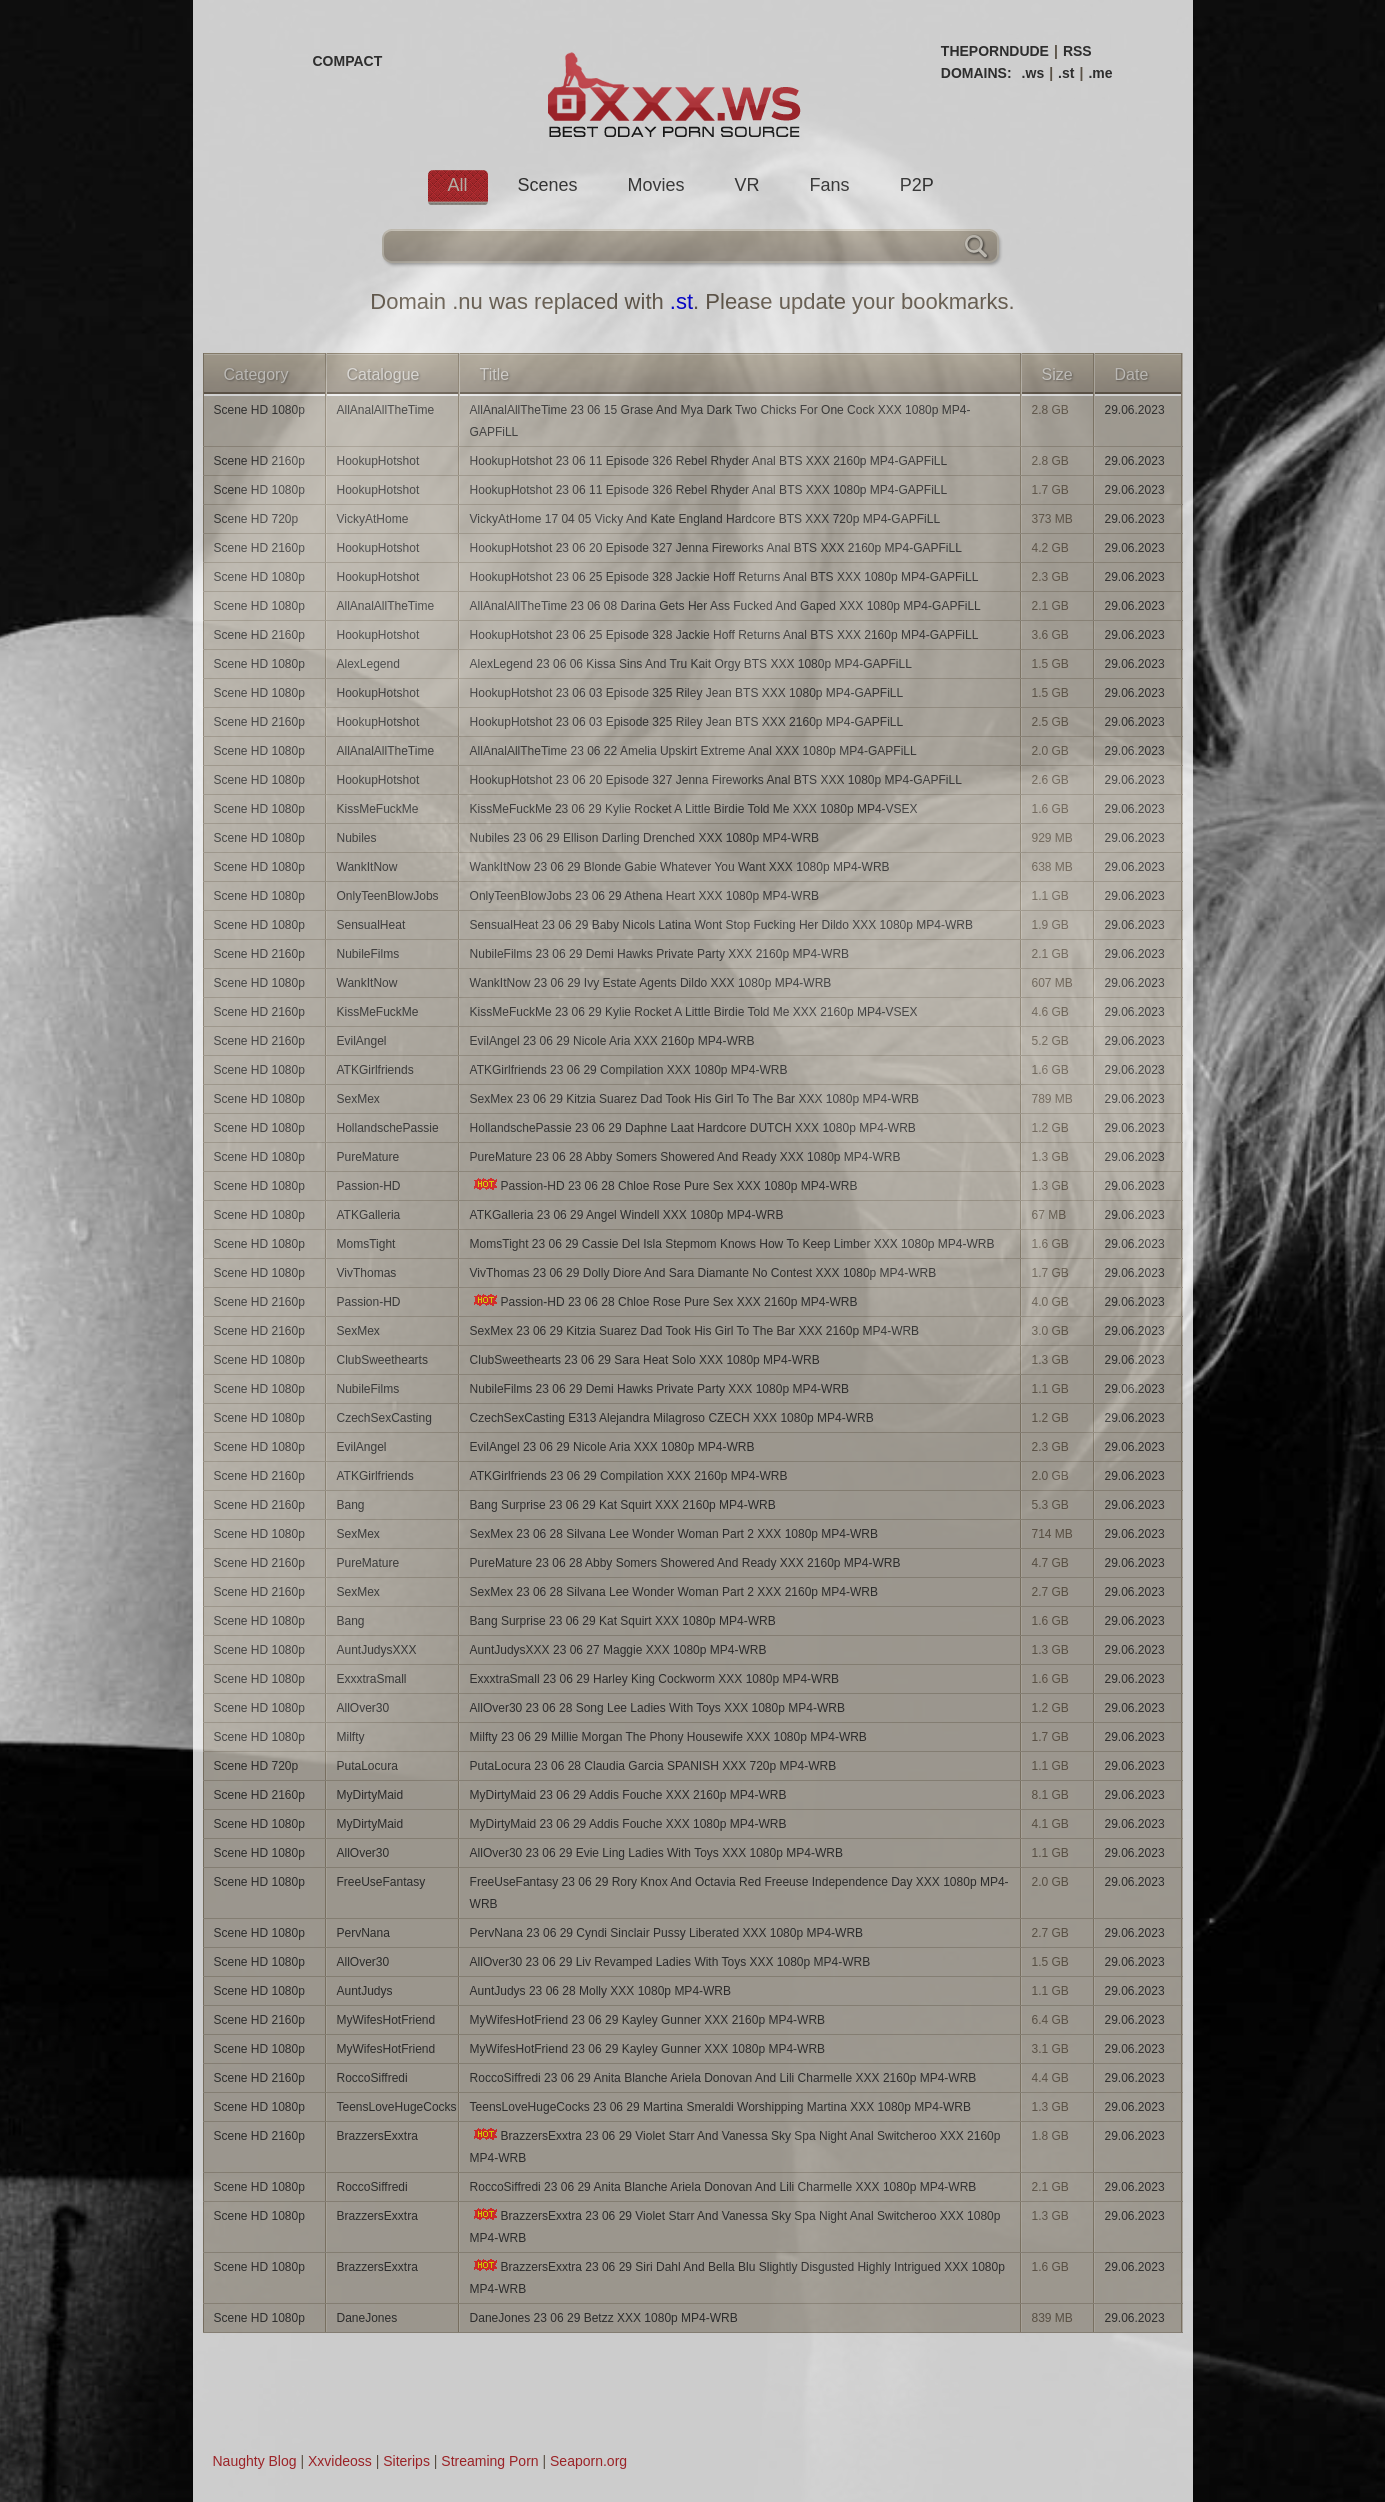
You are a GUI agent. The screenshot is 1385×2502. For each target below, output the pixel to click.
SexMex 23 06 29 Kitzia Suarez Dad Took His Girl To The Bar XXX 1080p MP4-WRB (695, 1099)
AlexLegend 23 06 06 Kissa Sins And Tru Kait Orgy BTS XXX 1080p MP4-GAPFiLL (691, 664)
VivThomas (367, 1273)
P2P (917, 185)
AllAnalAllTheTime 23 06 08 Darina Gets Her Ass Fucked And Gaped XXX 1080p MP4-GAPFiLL (725, 606)
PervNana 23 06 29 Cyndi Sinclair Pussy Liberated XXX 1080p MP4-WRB (667, 1933)
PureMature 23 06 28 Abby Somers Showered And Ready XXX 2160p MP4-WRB (685, 1563)
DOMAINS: (976, 73)
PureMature (368, 1157)
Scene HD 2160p (259, 461)
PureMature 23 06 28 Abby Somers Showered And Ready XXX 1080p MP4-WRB (685, 1157)
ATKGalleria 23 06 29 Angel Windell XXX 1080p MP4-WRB (627, 1215)
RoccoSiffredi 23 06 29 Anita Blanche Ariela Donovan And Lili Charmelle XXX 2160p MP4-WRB (723, 2078)
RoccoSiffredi (372, 2078)
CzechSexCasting (384, 1418)
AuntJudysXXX (377, 1650)
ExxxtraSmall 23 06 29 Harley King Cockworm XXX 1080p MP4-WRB (654, 1679)
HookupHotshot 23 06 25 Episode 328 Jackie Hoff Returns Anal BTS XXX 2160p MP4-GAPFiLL (724, 635)
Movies (656, 185)
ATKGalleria (369, 1215)
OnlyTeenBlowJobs (388, 896)
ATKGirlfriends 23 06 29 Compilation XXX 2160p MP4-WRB (629, 1476)
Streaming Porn (489, 2461)
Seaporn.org (588, 2461)
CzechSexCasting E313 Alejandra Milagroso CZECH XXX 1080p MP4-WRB (672, 1418)
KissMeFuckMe (378, 809)
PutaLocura (367, 1766)
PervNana (363, 1933)
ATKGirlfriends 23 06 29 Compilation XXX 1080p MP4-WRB (629, 1070)
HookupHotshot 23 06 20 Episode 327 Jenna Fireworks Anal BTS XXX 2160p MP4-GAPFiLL (716, 548)
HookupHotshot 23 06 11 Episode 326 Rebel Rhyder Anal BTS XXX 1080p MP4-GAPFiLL (709, 490)
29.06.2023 (1135, 410)
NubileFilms (368, 954)
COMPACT (348, 61)
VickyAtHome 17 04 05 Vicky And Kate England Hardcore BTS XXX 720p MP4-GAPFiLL (705, 519)
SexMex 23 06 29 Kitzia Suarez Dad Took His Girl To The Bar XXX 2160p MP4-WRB (695, 1331)
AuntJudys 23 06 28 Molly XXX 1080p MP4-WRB (600, 1991)
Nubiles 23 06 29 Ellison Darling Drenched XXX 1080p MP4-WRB (645, 838)
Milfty (351, 1737)
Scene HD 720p (256, 519)
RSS (1077, 51)
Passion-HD (369, 1186)
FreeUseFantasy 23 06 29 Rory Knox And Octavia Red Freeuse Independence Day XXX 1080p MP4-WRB (739, 1893)
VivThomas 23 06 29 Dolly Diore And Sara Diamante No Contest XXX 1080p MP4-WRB (703, 1273)
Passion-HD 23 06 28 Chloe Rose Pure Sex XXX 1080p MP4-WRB (664, 1185)
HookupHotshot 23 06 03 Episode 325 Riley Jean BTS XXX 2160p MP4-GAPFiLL (687, 722)
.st (1066, 73)
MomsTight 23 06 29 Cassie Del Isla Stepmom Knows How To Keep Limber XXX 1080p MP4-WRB (732, 1244)
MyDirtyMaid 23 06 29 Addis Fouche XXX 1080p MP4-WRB (628, 1824)
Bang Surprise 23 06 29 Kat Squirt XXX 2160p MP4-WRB (623, 1505)
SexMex (358, 1099)
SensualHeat (371, 925)
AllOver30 (363, 1708)
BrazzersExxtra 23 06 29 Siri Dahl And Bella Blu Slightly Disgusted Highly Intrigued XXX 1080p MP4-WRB (737, 2277)
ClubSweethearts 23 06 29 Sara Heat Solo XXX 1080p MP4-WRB (645, 1360)
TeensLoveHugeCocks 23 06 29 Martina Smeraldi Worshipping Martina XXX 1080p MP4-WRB (720, 2107)
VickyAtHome (373, 519)
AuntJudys (365, 1991)
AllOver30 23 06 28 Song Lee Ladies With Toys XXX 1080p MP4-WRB (657, 1708)
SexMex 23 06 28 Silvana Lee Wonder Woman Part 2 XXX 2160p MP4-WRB (674, 1592)
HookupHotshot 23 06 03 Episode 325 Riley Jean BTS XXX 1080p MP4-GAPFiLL (687, 693)
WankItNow (367, 867)
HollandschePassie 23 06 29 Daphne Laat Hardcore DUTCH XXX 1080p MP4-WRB (693, 1128)
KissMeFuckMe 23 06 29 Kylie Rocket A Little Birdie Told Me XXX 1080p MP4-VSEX (694, 809)
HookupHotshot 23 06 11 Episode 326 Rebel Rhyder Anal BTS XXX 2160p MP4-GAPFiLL (709, 461)
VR (747, 185)
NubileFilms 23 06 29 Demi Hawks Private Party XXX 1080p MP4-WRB (659, 1389)
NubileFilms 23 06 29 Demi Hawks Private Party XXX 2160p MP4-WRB (659, 954)
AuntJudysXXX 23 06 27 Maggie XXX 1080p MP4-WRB (618, 1650)
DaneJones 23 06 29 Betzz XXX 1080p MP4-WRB (604, 2318)
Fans (830, 185)
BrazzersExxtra (377, 2136)
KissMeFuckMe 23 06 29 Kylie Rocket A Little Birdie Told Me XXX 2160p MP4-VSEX (694, 1012)
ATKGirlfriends (375, 1070)
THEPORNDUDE (995, 51)
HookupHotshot (378, 461)
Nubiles (357, 838)
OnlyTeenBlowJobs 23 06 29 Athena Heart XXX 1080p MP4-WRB (645, 896)
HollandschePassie (388, 1128)
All (458, 185)
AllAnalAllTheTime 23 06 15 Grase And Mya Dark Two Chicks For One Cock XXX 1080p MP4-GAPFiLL (720, 421)
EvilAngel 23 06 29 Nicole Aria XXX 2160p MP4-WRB (612, 1041)
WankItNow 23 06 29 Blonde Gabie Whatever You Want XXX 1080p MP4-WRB (680, 867)
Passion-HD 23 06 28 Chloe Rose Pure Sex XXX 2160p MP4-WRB (664, 1301)
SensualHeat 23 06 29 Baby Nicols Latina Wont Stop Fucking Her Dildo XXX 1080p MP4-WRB (721, 925)
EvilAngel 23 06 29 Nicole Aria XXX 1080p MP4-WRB (612, 1447)
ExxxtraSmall (372, 1679)
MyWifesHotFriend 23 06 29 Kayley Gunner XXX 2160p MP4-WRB (648, 2020)
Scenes (548, 185)
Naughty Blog (255, 2461)
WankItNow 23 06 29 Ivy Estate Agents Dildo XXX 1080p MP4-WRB (651, 983)
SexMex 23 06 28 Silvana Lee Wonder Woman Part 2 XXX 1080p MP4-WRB (674, 1534)
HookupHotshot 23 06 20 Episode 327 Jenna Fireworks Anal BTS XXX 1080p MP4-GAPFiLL (716, 780)
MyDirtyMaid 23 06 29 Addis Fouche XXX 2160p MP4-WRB (628, 1795)
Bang (351, 1505)
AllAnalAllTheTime (386, 410)
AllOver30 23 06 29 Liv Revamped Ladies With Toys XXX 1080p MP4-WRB (670, 1962)
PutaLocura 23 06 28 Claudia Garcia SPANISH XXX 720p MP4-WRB (653, 1766)
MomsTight (366, 1244)
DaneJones (367, 2318)
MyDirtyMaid (370, 1795)
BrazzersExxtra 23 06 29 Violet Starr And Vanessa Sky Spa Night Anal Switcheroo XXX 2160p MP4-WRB (735, 2146)
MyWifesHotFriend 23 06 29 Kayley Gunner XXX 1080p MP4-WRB (648, 2049)
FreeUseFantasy (381, 1882)
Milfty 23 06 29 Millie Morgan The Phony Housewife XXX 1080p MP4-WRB (668, 1737)
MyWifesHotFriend (386, 2020)
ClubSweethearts (382, 1360)
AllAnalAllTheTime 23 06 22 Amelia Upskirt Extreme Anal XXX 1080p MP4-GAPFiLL (693, 751)
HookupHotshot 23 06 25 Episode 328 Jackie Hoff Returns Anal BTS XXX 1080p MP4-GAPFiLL (724, 577)
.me (1100, 73)
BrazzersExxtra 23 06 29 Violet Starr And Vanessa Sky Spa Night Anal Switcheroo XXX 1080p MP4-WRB (735, 2226)
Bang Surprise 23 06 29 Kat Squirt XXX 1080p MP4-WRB (623, 1621)
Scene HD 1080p (259, 410)
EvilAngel (362, 1041)
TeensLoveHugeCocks (397, 2107)
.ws (1033, 73)
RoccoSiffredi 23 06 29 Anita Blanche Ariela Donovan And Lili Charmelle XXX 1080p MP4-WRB (723, 2187)
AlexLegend (368, 664)
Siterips (406, 2461)
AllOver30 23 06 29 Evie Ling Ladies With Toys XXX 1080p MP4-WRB (656, 1853)
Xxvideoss (340, 2461)
